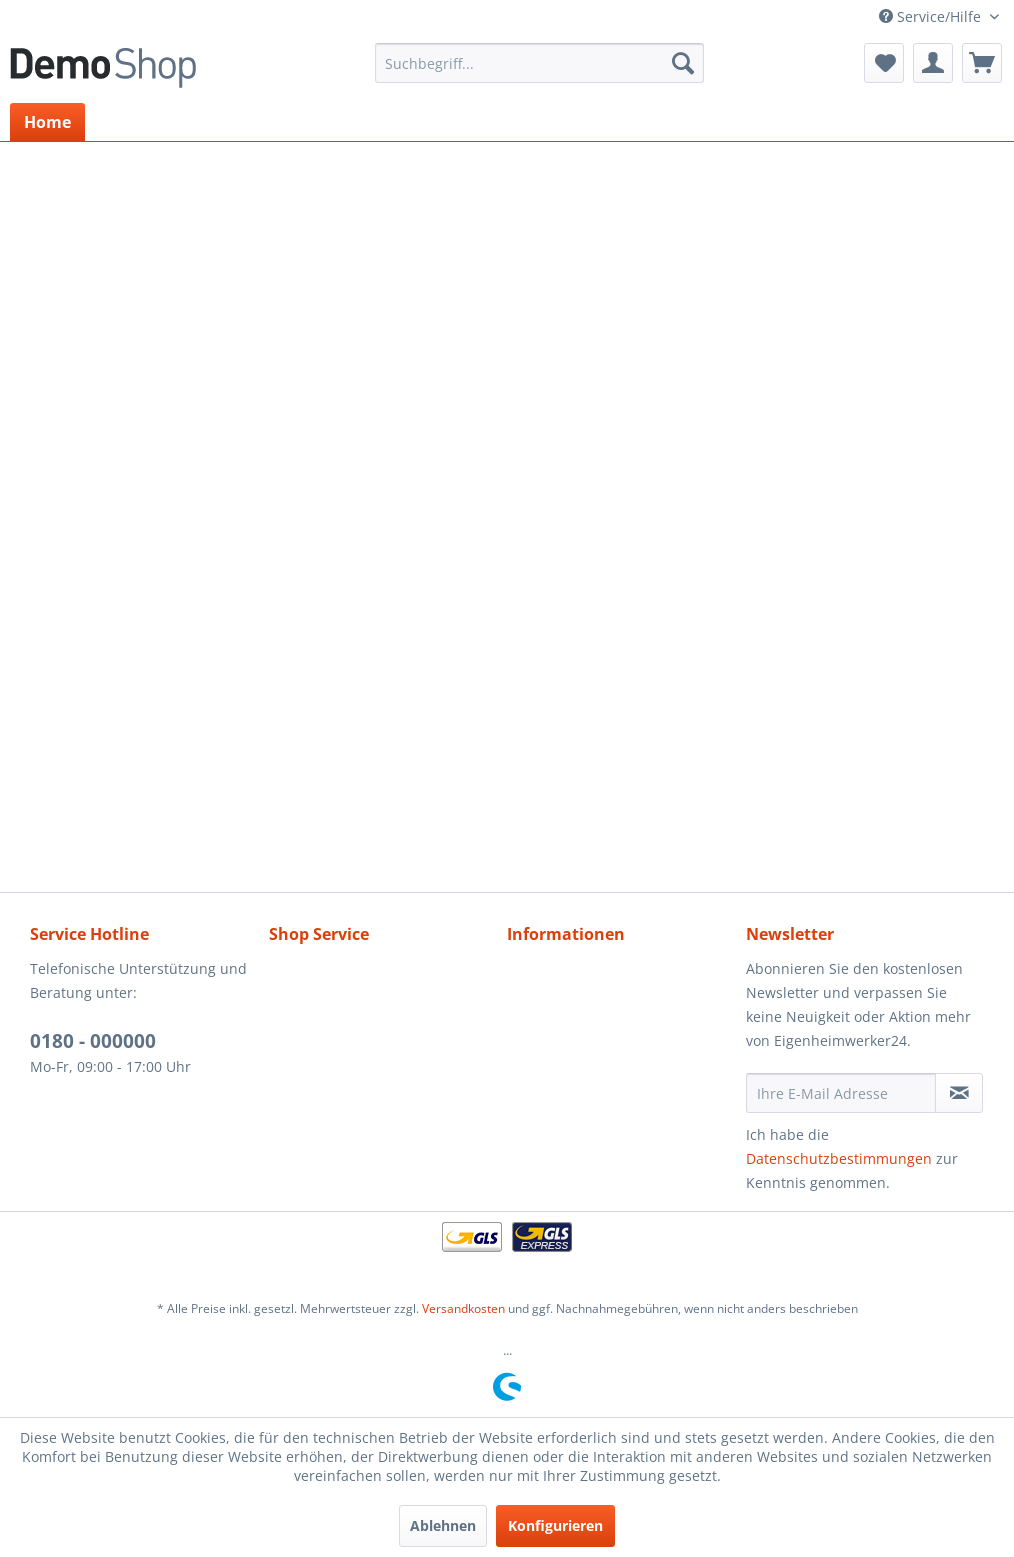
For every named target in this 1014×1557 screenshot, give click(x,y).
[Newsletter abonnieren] (959, 1093)
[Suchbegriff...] (540, 63)
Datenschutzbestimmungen (839, 1158)
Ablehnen (443, 1525)
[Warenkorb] (982, 63)
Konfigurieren (555, 1525)
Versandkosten (463, 1308)
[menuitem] (540, 63)
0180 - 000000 (93, 1041)
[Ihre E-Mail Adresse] (841, 1093)
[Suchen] (683, 63)
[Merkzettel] (884, 63)
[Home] (47, 122)
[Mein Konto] (933, 63)
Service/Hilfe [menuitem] (932, 16)
